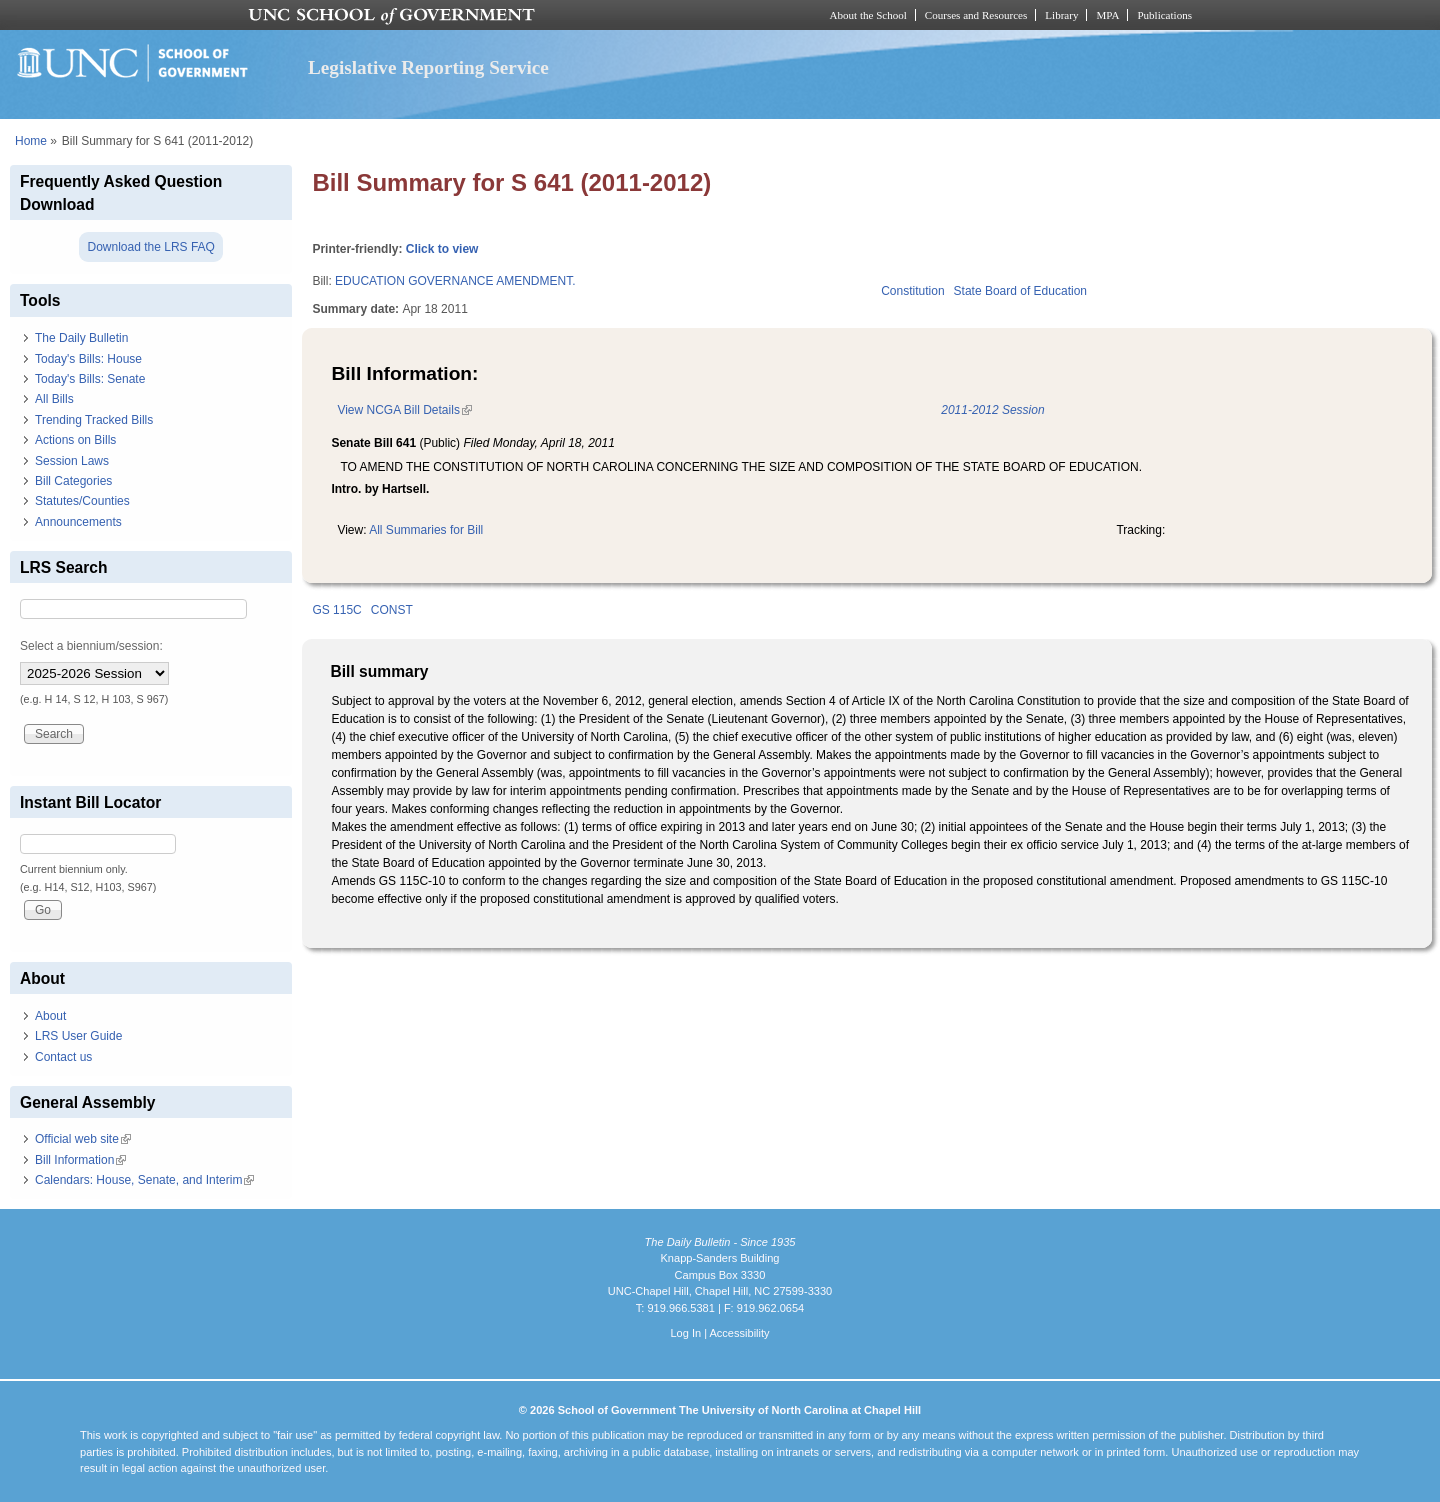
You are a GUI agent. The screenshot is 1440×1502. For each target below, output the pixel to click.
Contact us (63, 1057)
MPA (1107, 15)
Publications (1164, 15)
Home (31, 141)
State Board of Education (1020, 291)
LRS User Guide (78, 1036)
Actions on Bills (75, 440)
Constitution (912, 291)
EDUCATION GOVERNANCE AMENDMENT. (455, 281)
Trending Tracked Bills (94, 420)
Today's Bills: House (88, 359)
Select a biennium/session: (91, 646)
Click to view (442, 249)
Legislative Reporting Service (428, 67)
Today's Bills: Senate (90, 379)
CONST (392, 610)
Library (1061, 15)
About (50, 1016)
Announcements (78, 522)
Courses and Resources (976, 15)
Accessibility (739, 1333)
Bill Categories (73, 481)
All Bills (54, 399)
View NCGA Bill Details (404, 410)
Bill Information (80, 1160)
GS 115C (336, 610)
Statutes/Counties (82, 501)
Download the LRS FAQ (150, 247)
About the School (868, 15)
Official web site (83, 1139)
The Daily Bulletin (81, 338)
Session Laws (72, 461)
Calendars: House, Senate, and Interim (144, 1180)
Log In (685, 1333)
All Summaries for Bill (426, 530)
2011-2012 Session (992, 410)
